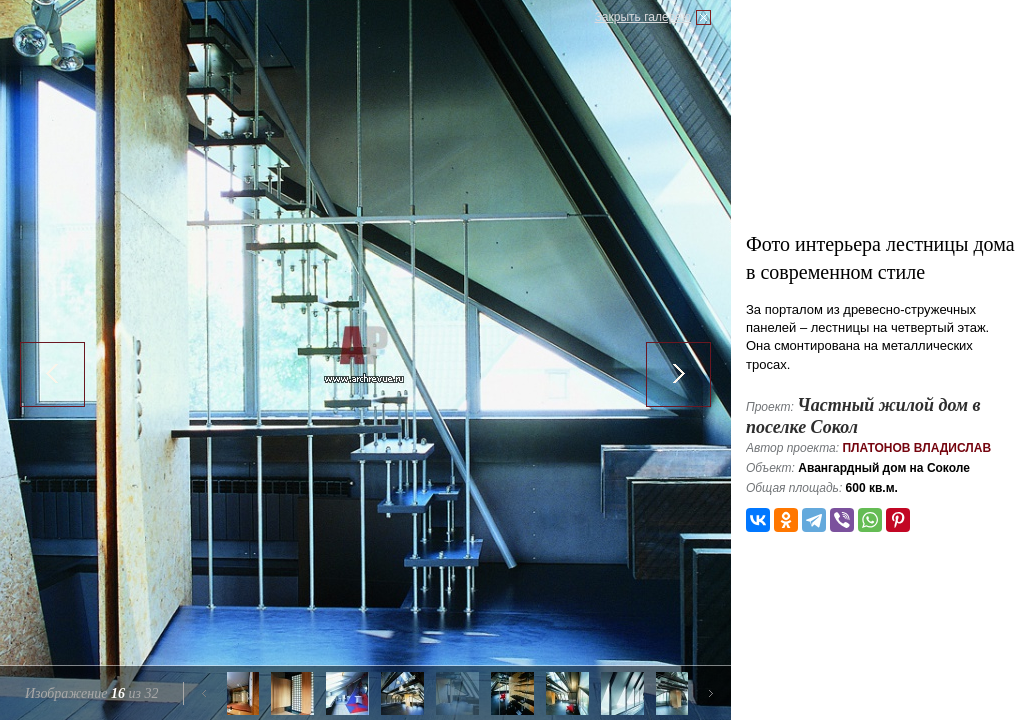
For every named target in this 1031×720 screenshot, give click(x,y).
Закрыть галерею (643, 17)
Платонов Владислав (916, 448)
